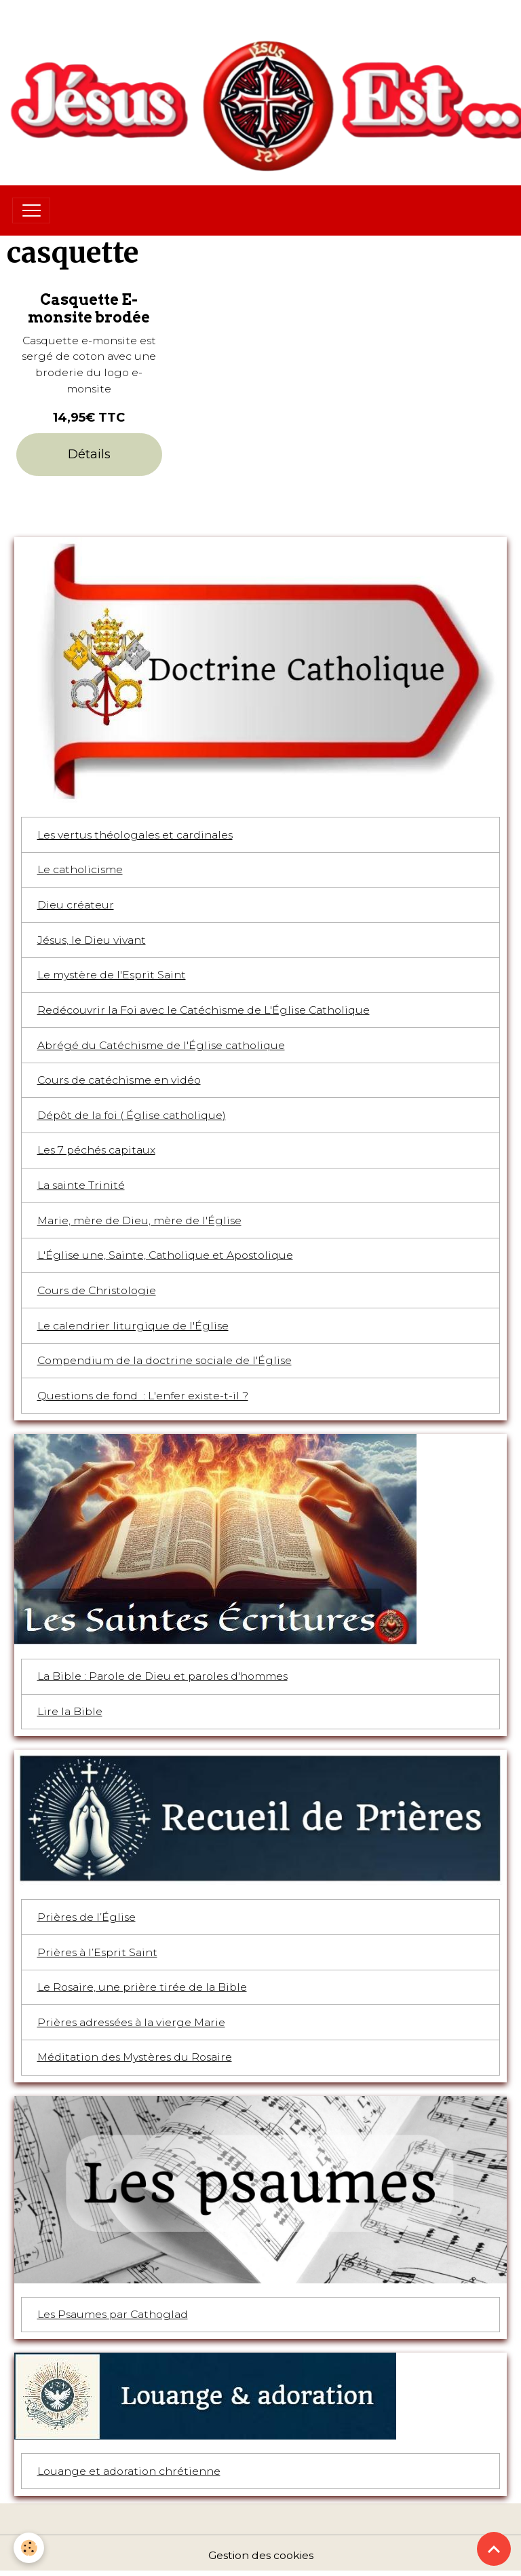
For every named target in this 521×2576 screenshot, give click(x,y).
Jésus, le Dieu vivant (91, 940)
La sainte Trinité (81, 1185)
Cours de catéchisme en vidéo (119, 1079)
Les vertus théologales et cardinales (135, 834)
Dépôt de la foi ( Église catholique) (131, 1115)
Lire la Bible (69, 1711)
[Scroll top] (494, 2549)
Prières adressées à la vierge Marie (131, 2022)
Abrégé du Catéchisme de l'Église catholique (161, 1045)
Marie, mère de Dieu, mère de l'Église (139, 1220)
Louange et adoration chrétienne (128, 2471)
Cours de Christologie (96, 1290)
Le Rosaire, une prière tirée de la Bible (142, 1987)
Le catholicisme (80, 869)
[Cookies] (29, 2548)
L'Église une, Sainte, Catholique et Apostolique (165, 1255)
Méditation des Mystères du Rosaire (134, 2056)
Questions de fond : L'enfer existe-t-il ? (142, 1395)
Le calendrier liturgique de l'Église (133, 1325)
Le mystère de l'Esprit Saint (111, 974)
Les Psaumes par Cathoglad (112, 2314)
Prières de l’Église (86, 1917)
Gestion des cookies (260, 2555)
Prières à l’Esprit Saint (97, 1952)
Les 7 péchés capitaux (96, 1149)
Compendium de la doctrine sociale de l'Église (164, 1360)
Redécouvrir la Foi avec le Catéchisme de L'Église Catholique (203, 1010)
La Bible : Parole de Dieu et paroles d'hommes (162, 1676)
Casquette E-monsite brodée (89, 308)
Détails (89, 454)
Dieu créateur (75, 904)
